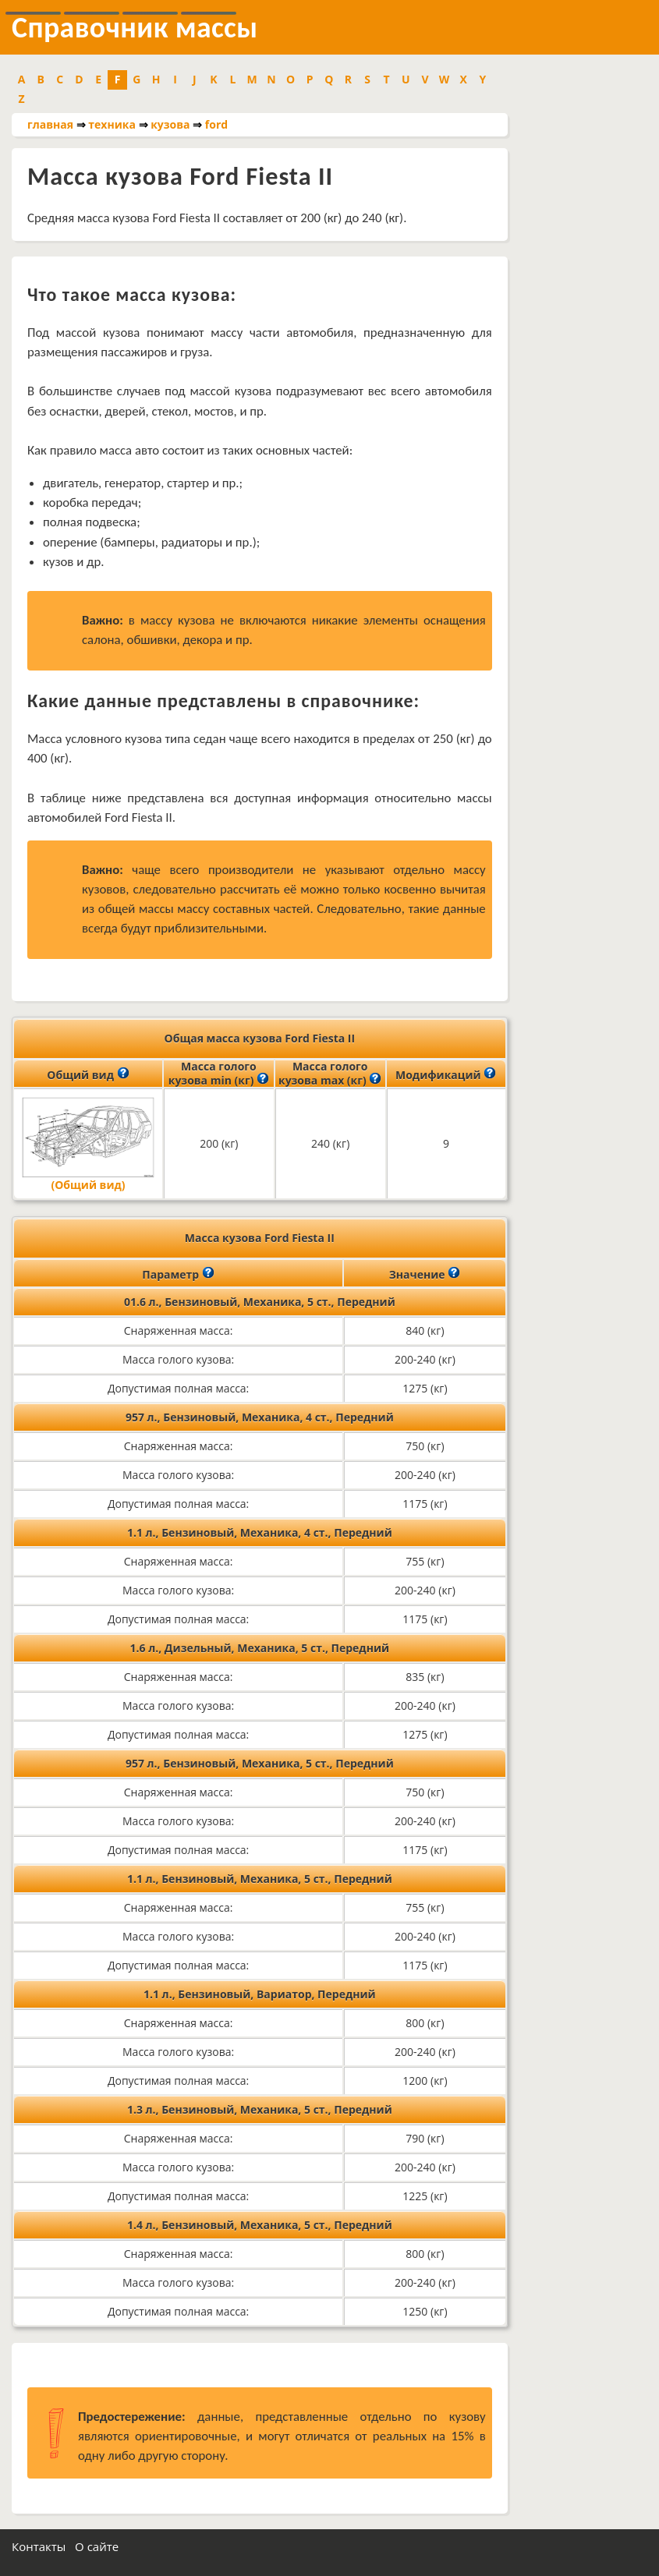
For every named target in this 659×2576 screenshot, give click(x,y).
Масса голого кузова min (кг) (218, 1073)
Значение (425, 1273)
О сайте (97, 2546)
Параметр (178, 1273)
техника (112, 124)
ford (216, 124)
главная (50, 124)
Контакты (39, 2546)
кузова (170, 124)
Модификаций (445, 1074)
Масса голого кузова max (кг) (329, 1073)
